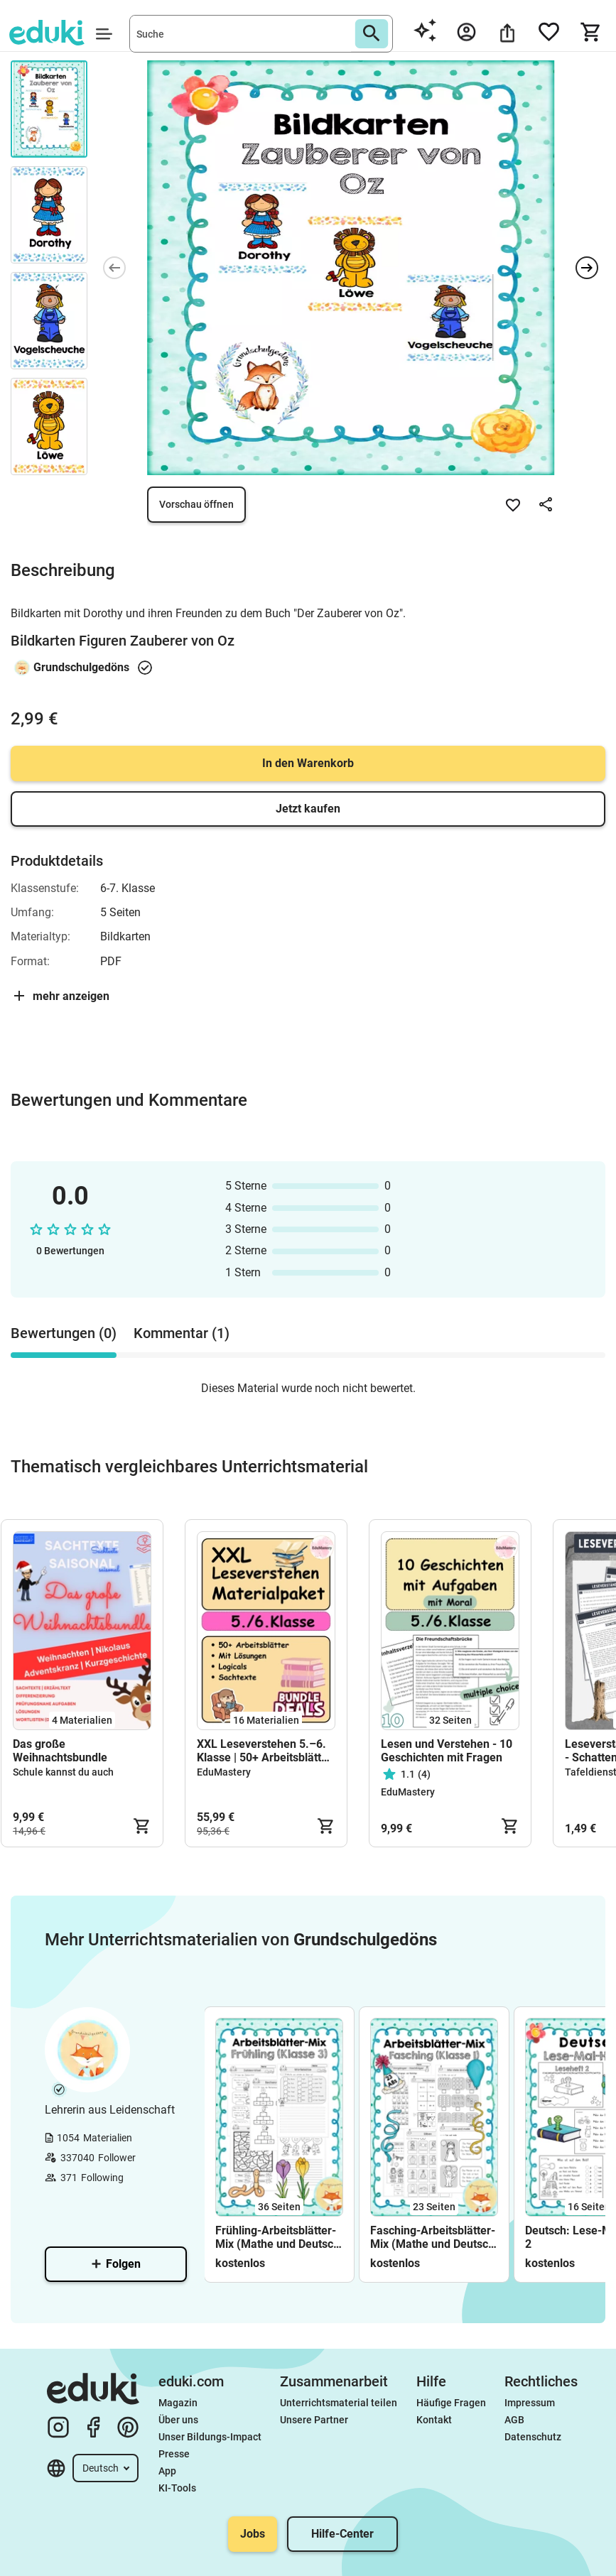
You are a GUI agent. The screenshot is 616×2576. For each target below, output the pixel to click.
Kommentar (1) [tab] (181, 1333)
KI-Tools (177, 2488)
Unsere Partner (314, 2419)
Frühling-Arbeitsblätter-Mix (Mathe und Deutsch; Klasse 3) (278, 2237)
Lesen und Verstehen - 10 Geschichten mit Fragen (446, 1750)
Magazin (178, 2402)
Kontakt (434, 2419)
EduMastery (224, 1772)
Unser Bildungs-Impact (209, 2436)
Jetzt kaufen (308, 808)
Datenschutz (532, 2436)
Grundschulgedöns (81, 667)
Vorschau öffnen (196, 504)
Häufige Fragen (451, 2402)
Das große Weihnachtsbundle (60, 1750)
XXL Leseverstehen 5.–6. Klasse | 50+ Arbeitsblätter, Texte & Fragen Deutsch (265, 1750)
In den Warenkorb (308, 763)
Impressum (529, 2402)
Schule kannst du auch (63, 1772)
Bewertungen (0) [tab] (64, 1333)
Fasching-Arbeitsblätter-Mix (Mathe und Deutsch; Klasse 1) (433, 2237)
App (167, 2471)
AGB (514, 2419)
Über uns (178, 2419)
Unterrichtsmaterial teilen (338, 2402)
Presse (174, 2454)
